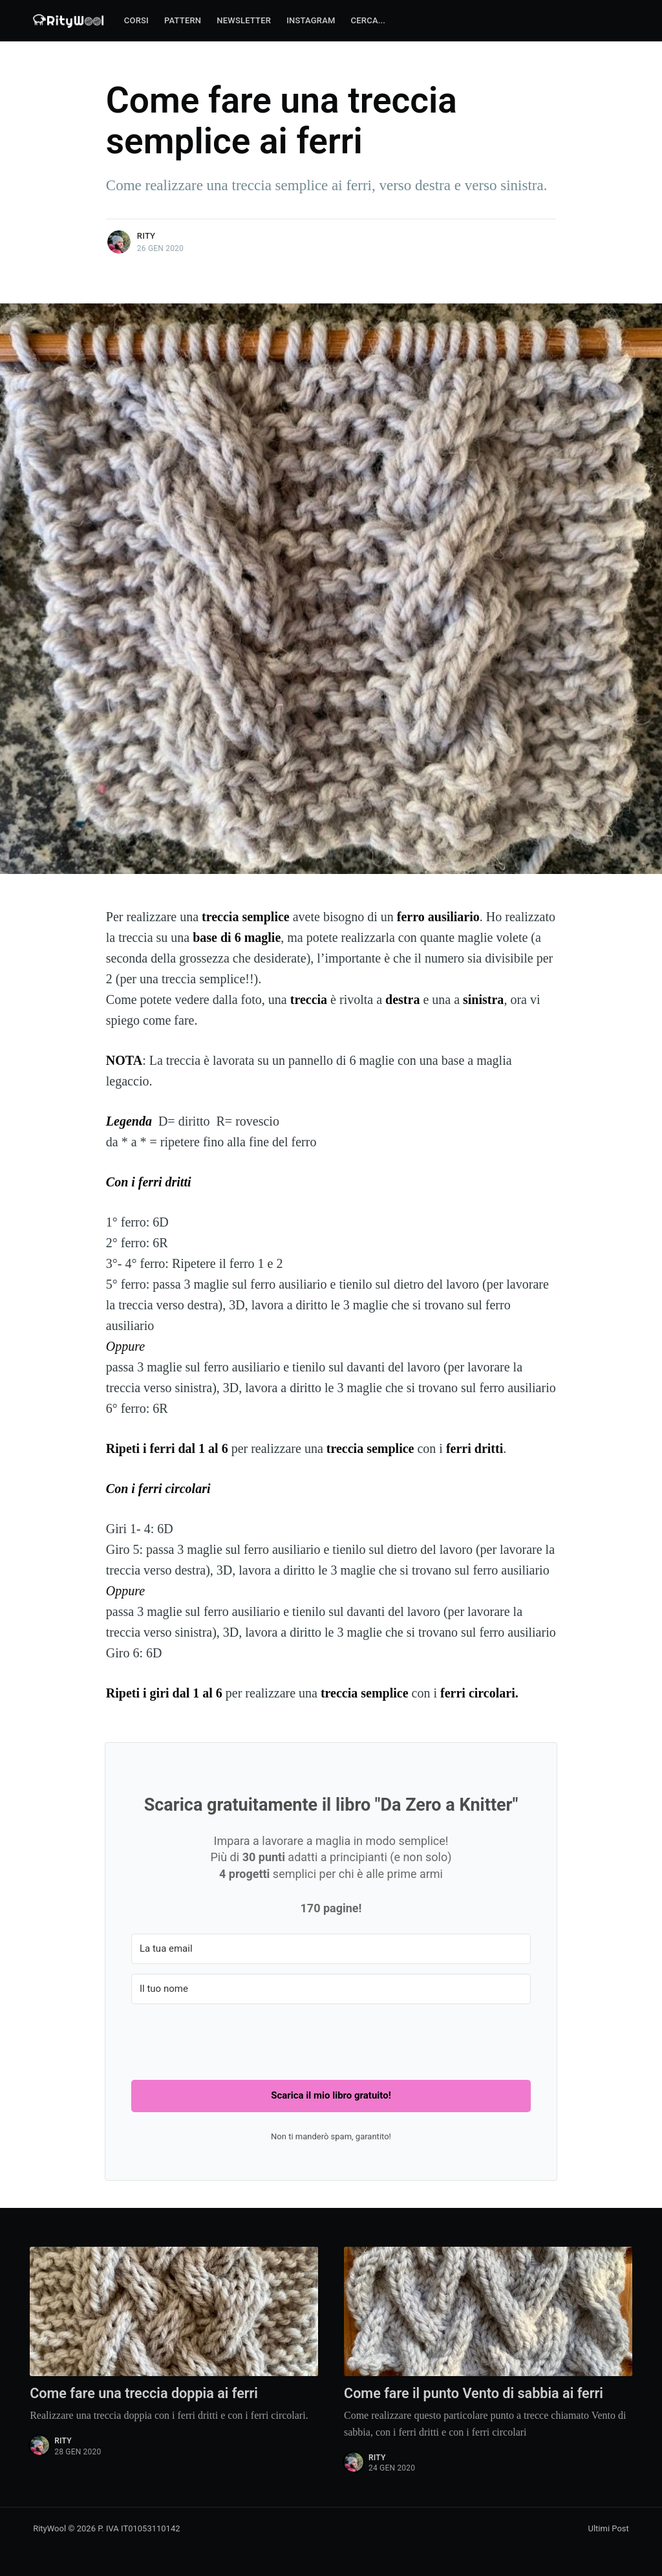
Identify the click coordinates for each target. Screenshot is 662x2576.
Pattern (182, 20)
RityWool (49, 2528)
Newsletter (244, 20)
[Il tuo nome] (331, 1989)
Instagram (310, 20)
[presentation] (229, 2039)
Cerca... (368, 20)
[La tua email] (331, 1949)
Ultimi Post (608, 2528)
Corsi (136, 20)
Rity (146, 236)
